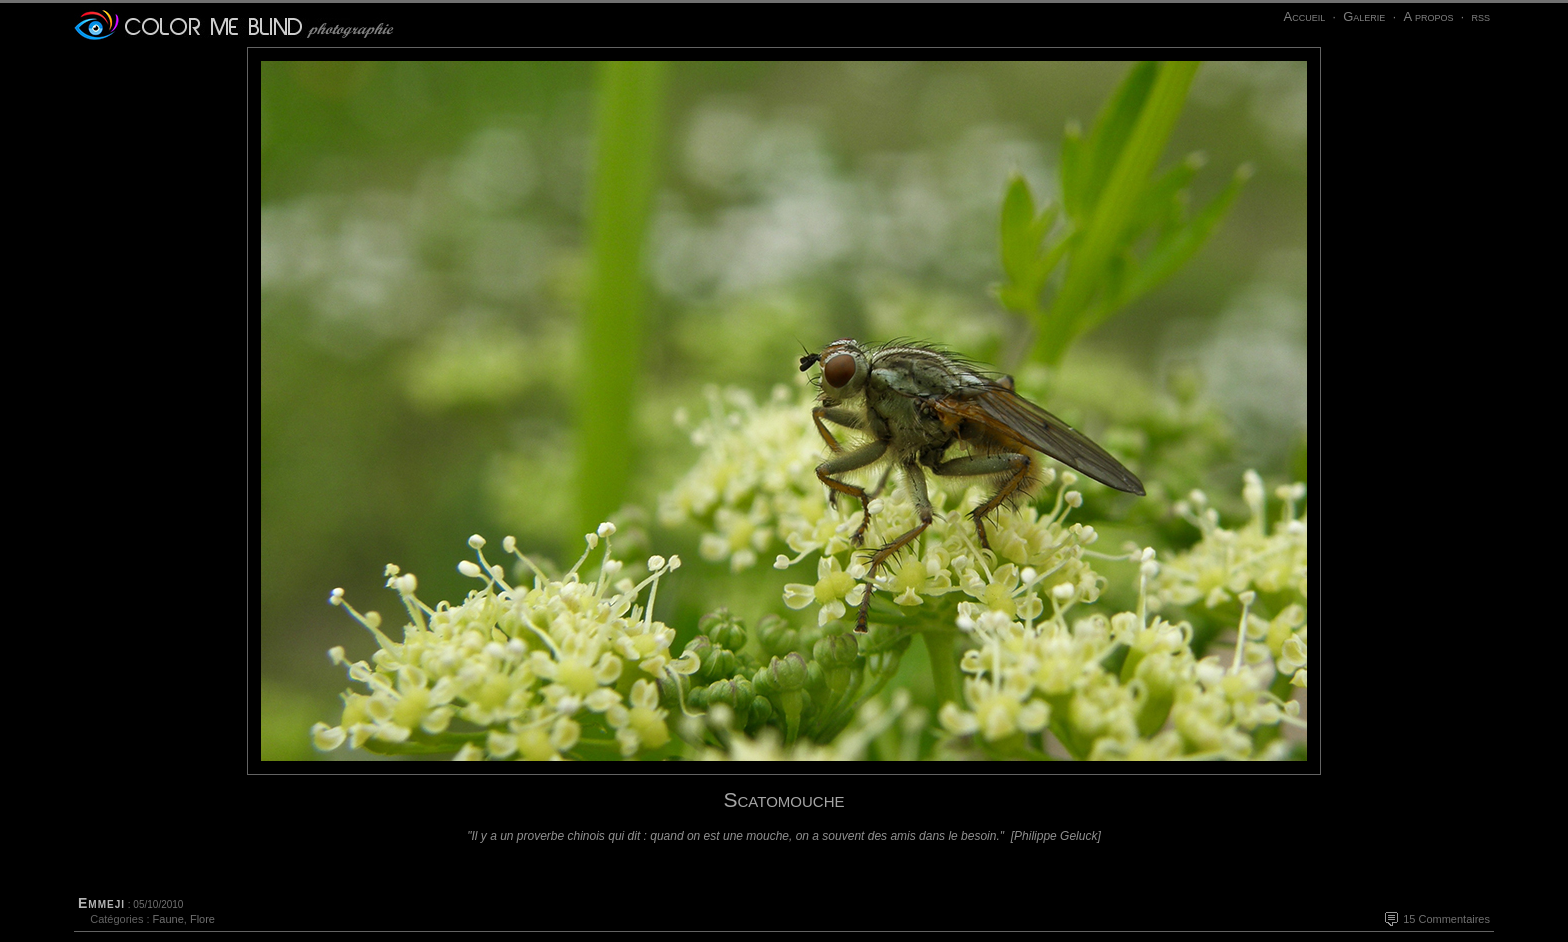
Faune (168, 919)
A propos (1428, 16)
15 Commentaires (1446, 919)
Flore (202, 919)
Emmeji (101, 903)
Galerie (1364, 16)
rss (1480, 16)
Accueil (1304, 16)
